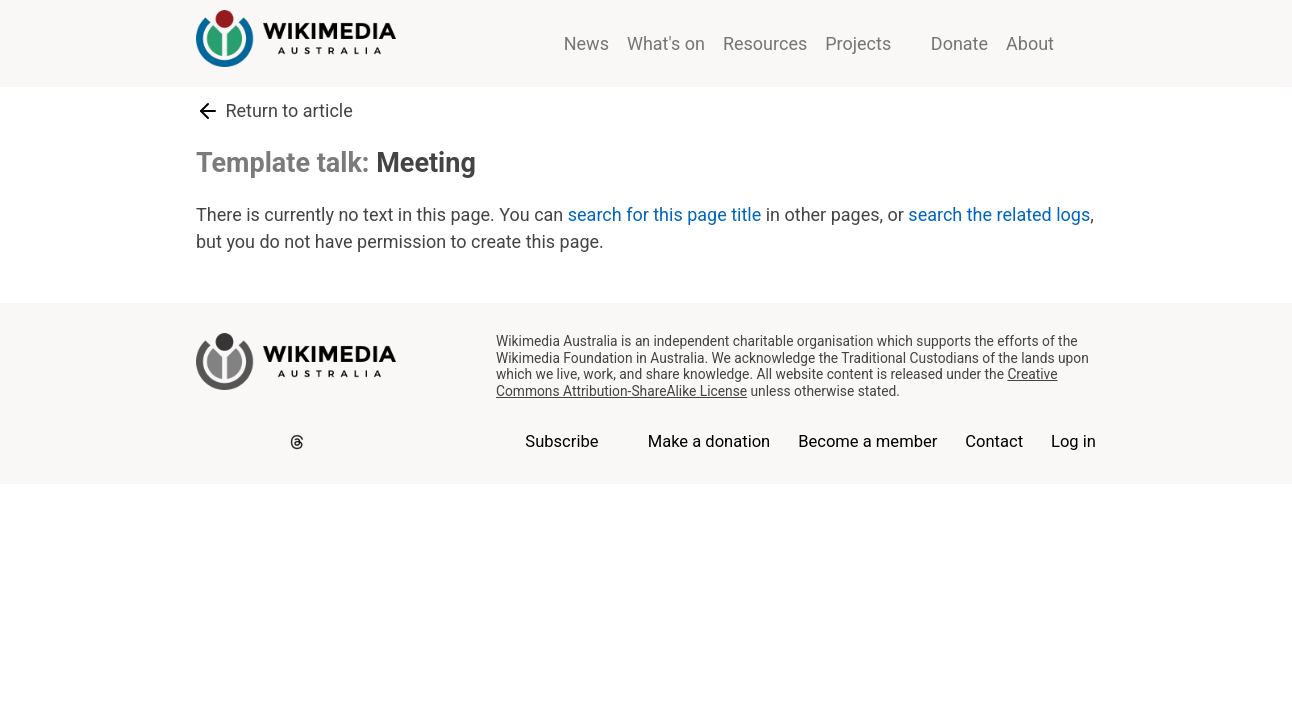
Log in (1073, 441)
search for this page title (664, 214)
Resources (765, 43)
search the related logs (999, 214)
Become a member (867, 441)
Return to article (274, 111)
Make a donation (709, 441)
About (1030, 43)
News (586, 43)
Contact (994, 441)
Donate (959, 43)
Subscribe (561, 441)
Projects (858, 43)
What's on (666, 43)
